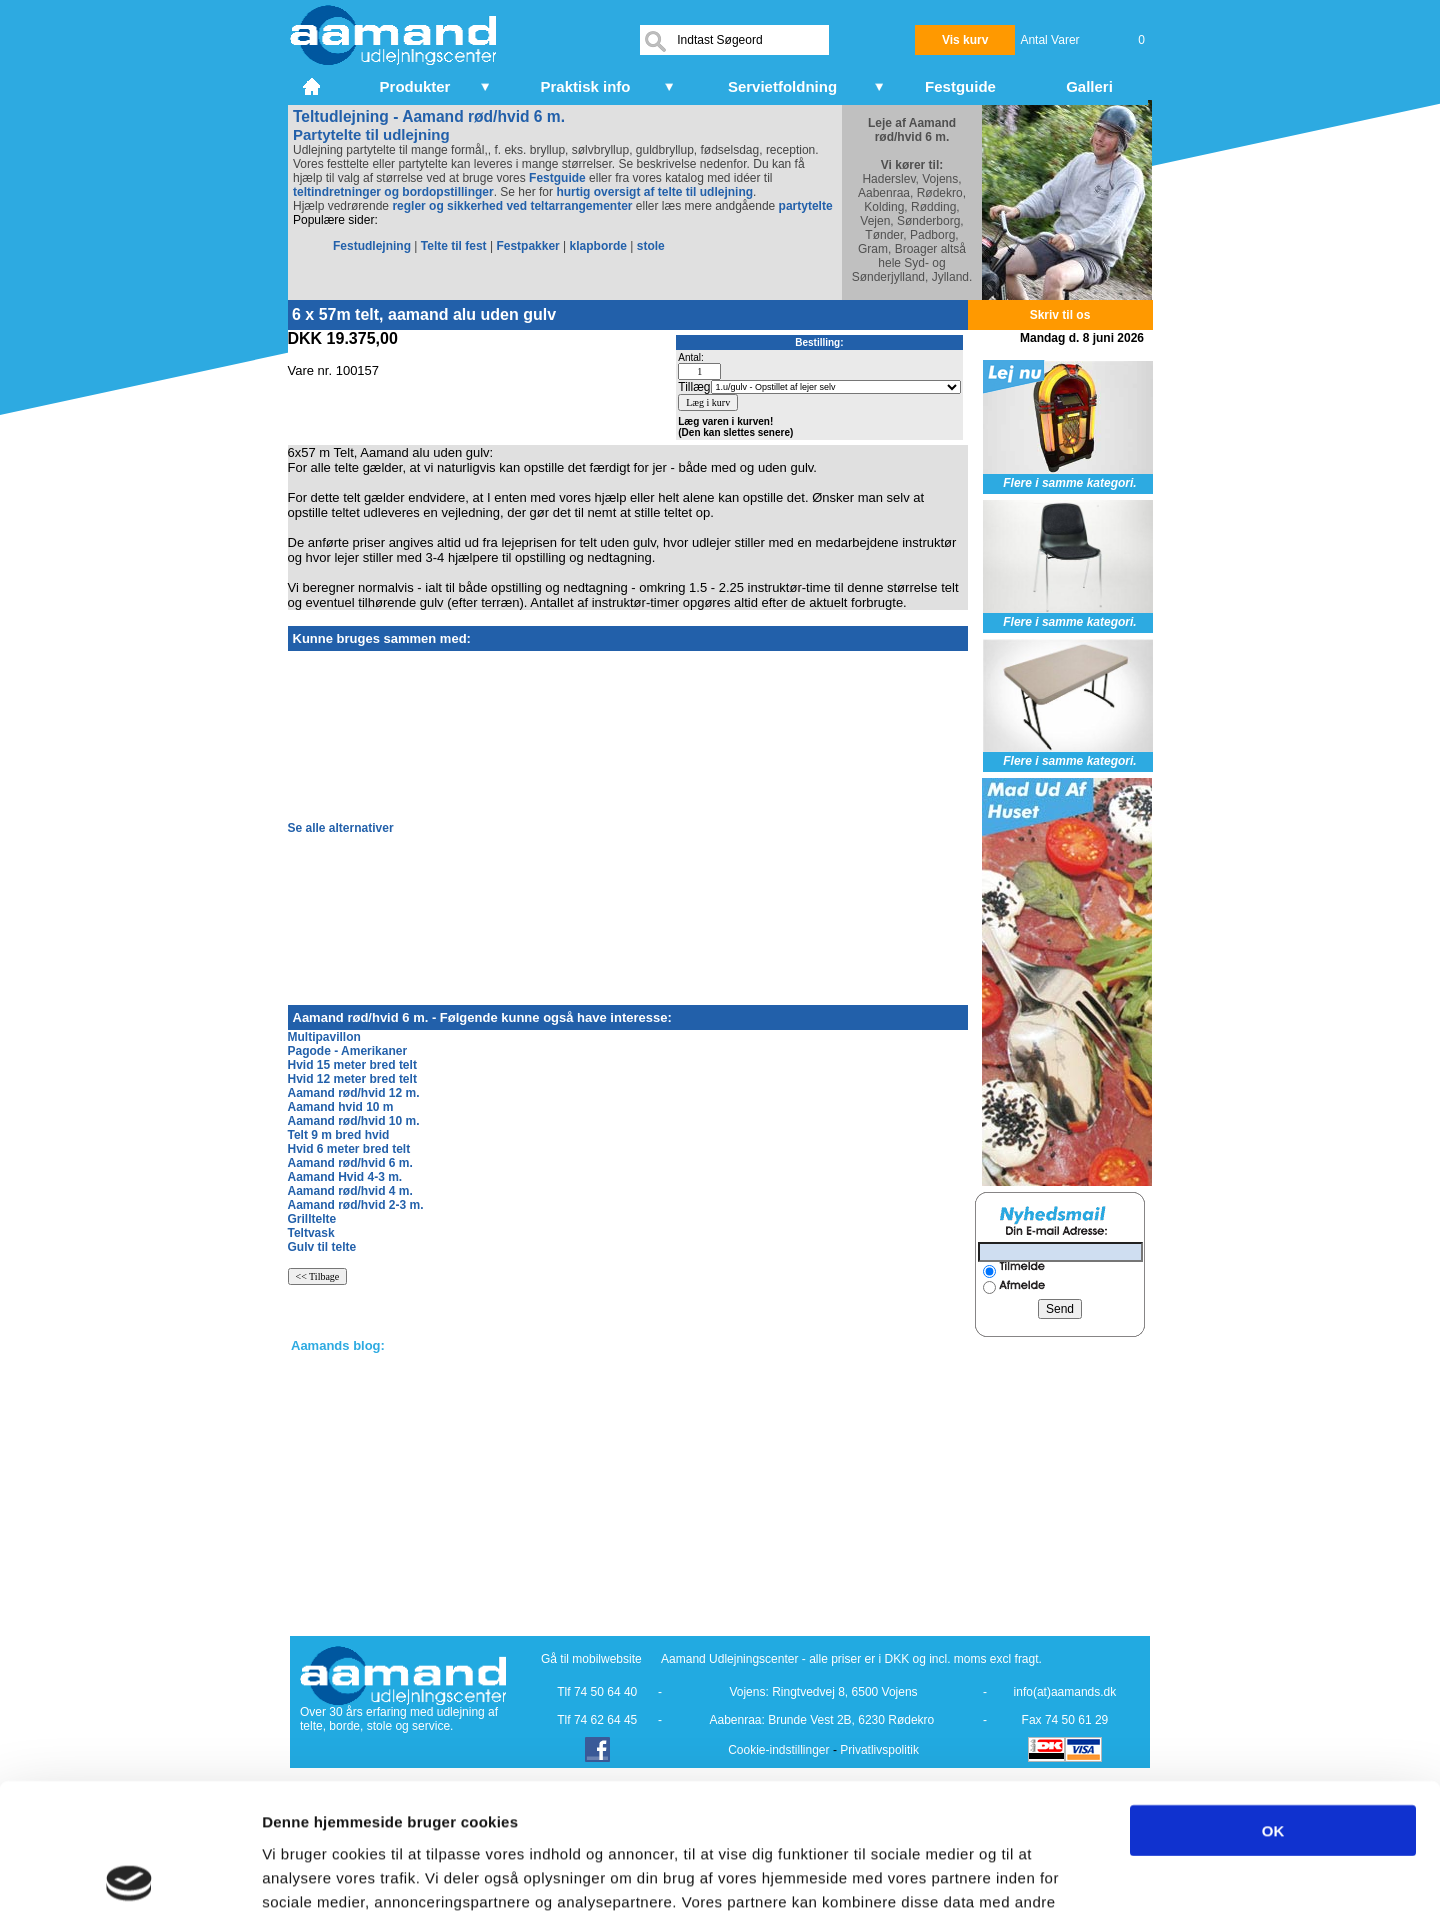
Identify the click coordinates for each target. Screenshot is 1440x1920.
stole (651, 246)
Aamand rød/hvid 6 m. (350, 1163)
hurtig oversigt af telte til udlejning (654, 192)
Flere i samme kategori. (1069, 483)
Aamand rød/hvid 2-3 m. (356, 1205)
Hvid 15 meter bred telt (352, 1065)
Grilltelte (312, 1219)
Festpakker (527, 246)
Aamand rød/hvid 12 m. (354, 1093)
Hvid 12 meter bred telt (352, 1079)
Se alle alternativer (341, 828)
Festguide (557, 178)
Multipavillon (324, 1037)
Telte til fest (454, 246)
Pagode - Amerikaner (348, 1051)
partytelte (806, 206)
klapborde (598, 246)
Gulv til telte (322, 1247)
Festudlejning (372, 246)
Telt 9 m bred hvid (339, 1135)
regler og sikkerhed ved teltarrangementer (510, 206)
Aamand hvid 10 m (341, 1107)
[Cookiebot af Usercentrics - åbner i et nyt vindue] (129, 1881)
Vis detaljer (1039, 1880)
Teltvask (311, 1233)
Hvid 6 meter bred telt (349, 1149)
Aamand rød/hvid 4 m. (350, 1191)
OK (1273, 1704)
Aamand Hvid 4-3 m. (345, 1177)
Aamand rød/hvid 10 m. (354, 1121)
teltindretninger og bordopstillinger (393, 192)
